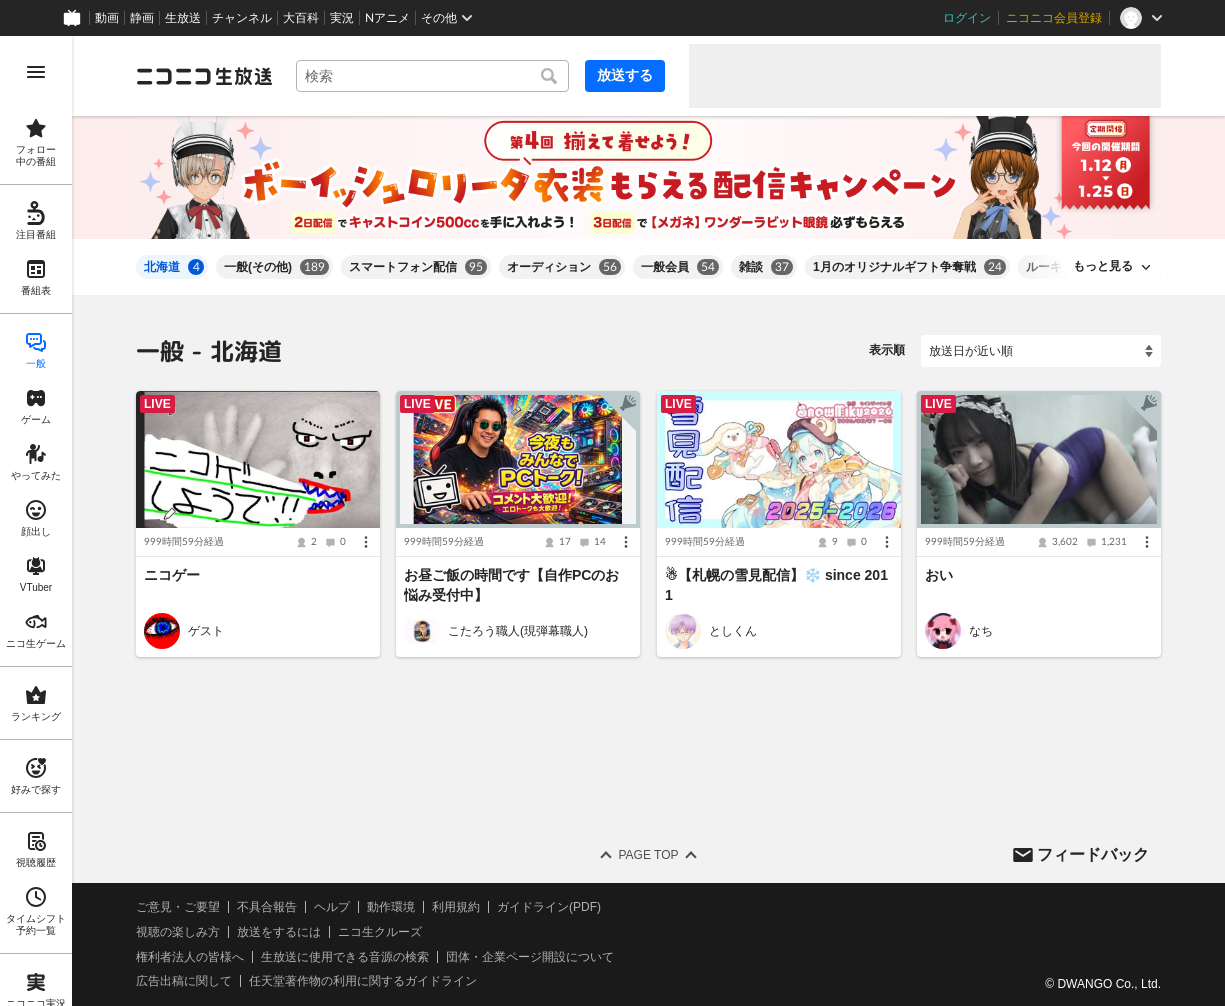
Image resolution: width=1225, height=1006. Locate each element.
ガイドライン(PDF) (549, 907)
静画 (142, 18)
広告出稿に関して (184, 982)
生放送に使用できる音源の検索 (345, 957)
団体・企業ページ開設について (530, 957)
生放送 (183, 18)
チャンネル (242, 18)
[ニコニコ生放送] (204, 76)
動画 (107, 18)
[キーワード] (432, 76)
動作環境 (391, 907)
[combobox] (432, 76)
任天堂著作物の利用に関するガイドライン (363, 982)
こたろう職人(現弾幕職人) (518, 631)
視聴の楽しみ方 (178, 932)
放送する (625, 75)
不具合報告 (267, 907)
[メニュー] (366, 542)
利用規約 (456, 907)
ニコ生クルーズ (380, 932)
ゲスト (206, 631)
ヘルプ (332, 907)
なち (981, 631)
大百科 (301, 18)
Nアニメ (387, 18)
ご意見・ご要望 (178, 907)
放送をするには (279, 932)
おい (939, 575)
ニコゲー (172, 575)
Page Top (648, 855)
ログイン (967, 18)
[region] (36, 521)
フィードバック (1093, 854)
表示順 (887, 350)
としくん (733, 631)
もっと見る (1103, 266)
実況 (342, 18)
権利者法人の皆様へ (190, 957)
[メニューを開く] (36, 72)
